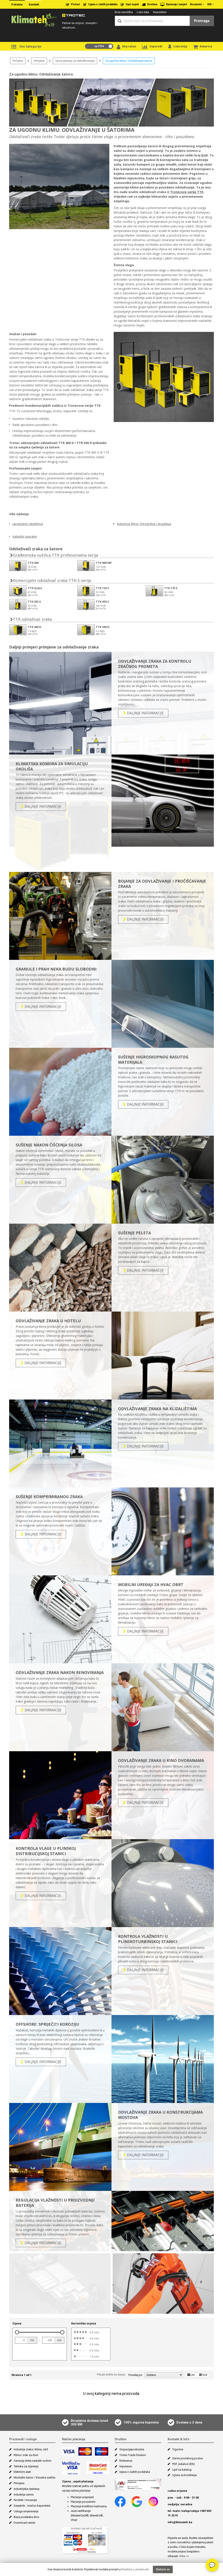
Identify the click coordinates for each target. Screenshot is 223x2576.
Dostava (149, 4)
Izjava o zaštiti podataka (100, 4)
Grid (203, 2374)
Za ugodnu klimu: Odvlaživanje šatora (128, 60)
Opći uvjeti (130, 4)
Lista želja (143, 12)
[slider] (17, 2332)
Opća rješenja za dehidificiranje (75, 60)
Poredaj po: (135, 2375)
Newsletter (160, 12)
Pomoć (73, 4)
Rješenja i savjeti (173, 4)
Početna (17, 4)
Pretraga (201, 21)
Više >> (184, 2556)
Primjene (39, 60)
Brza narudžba (124, 12)
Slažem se (163, 2569)
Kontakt (34, 4)
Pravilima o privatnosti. (135, 2569)
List (191, 2374)
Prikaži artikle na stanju (111, 2374)
